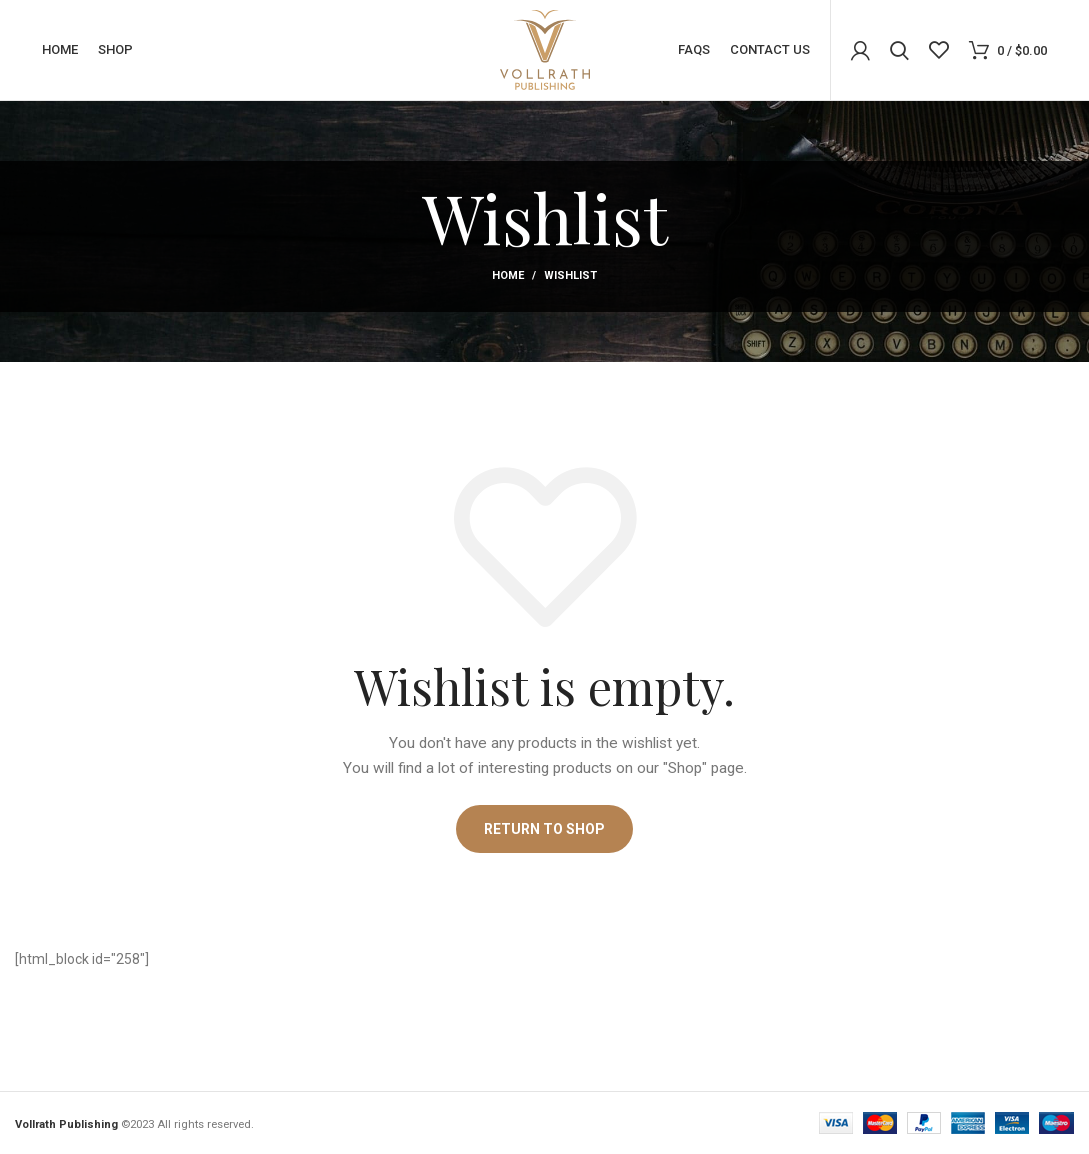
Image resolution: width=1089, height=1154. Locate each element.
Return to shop (544, 829)
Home (508, 275)
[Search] (899, 50)
